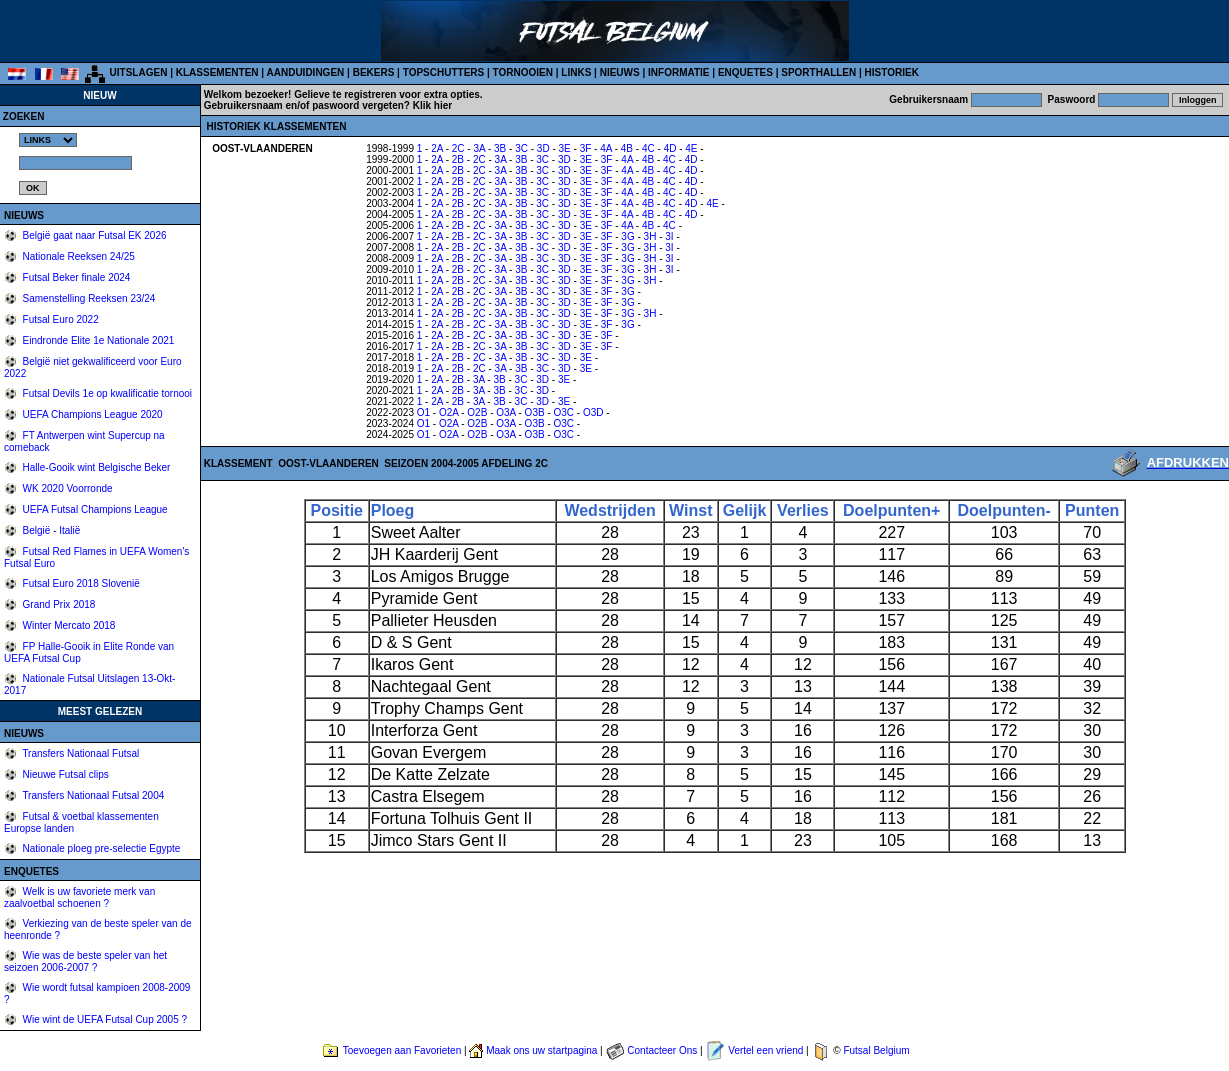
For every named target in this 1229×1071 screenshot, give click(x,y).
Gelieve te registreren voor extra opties (387, 94)
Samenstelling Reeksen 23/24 (88, 298)
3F (586, 148)
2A (437, 148)
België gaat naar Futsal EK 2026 (93, 235)
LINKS (576, 72)
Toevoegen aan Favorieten (402, 1050)
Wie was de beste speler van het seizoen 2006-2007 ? (85, 961)
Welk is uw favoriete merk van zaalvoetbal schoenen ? (79, 897)
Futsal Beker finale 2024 (75, 277)
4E (691, 148)
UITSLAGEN (139, 72)
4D (670, 148)
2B (458, 159)
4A (606, 148)
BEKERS (374, 72)
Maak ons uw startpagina (541, 1050)
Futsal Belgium (876, 1050)
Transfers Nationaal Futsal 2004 (92, 795)
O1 (423, 412)
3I (669, 236)
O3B (535, 412)
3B (500, 148)
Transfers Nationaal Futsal (80, 753)
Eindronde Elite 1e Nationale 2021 (97, 340)
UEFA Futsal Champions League (94, 509)
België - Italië (50, 530)
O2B (477, 412)
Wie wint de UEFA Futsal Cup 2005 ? (103, 1019)
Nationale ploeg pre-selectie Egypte (100, 848)
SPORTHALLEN (818, 72)
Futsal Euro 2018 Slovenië (80, 583)
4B (627, 148)
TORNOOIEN (523, 72)
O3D (593, 412)
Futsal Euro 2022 (59, 319)
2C (458, 148)
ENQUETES (745, 72)
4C (648, 148)
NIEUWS (620, 72)
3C (521, 148)
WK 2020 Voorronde (66, 488)
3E (565, 148)
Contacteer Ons (662, 1050)
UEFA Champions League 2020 (91, 414)
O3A (505, 412)
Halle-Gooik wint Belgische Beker (95, 467)
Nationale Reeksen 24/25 (77, 256)
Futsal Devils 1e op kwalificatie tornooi (106, 393)
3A (479, 148)
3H (650, 236)
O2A (448, 412)
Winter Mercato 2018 (68, 625)
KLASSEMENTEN (217, 72)
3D (543, 148)
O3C (564, 412)
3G (627, 236)
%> (48, 140)
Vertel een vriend (765, 1050)
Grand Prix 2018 (58, 604)
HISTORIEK (892, 72)
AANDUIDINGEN (306, 72)
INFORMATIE (678, 72)
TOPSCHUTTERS (444, 72)
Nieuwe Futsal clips (64, 774)
